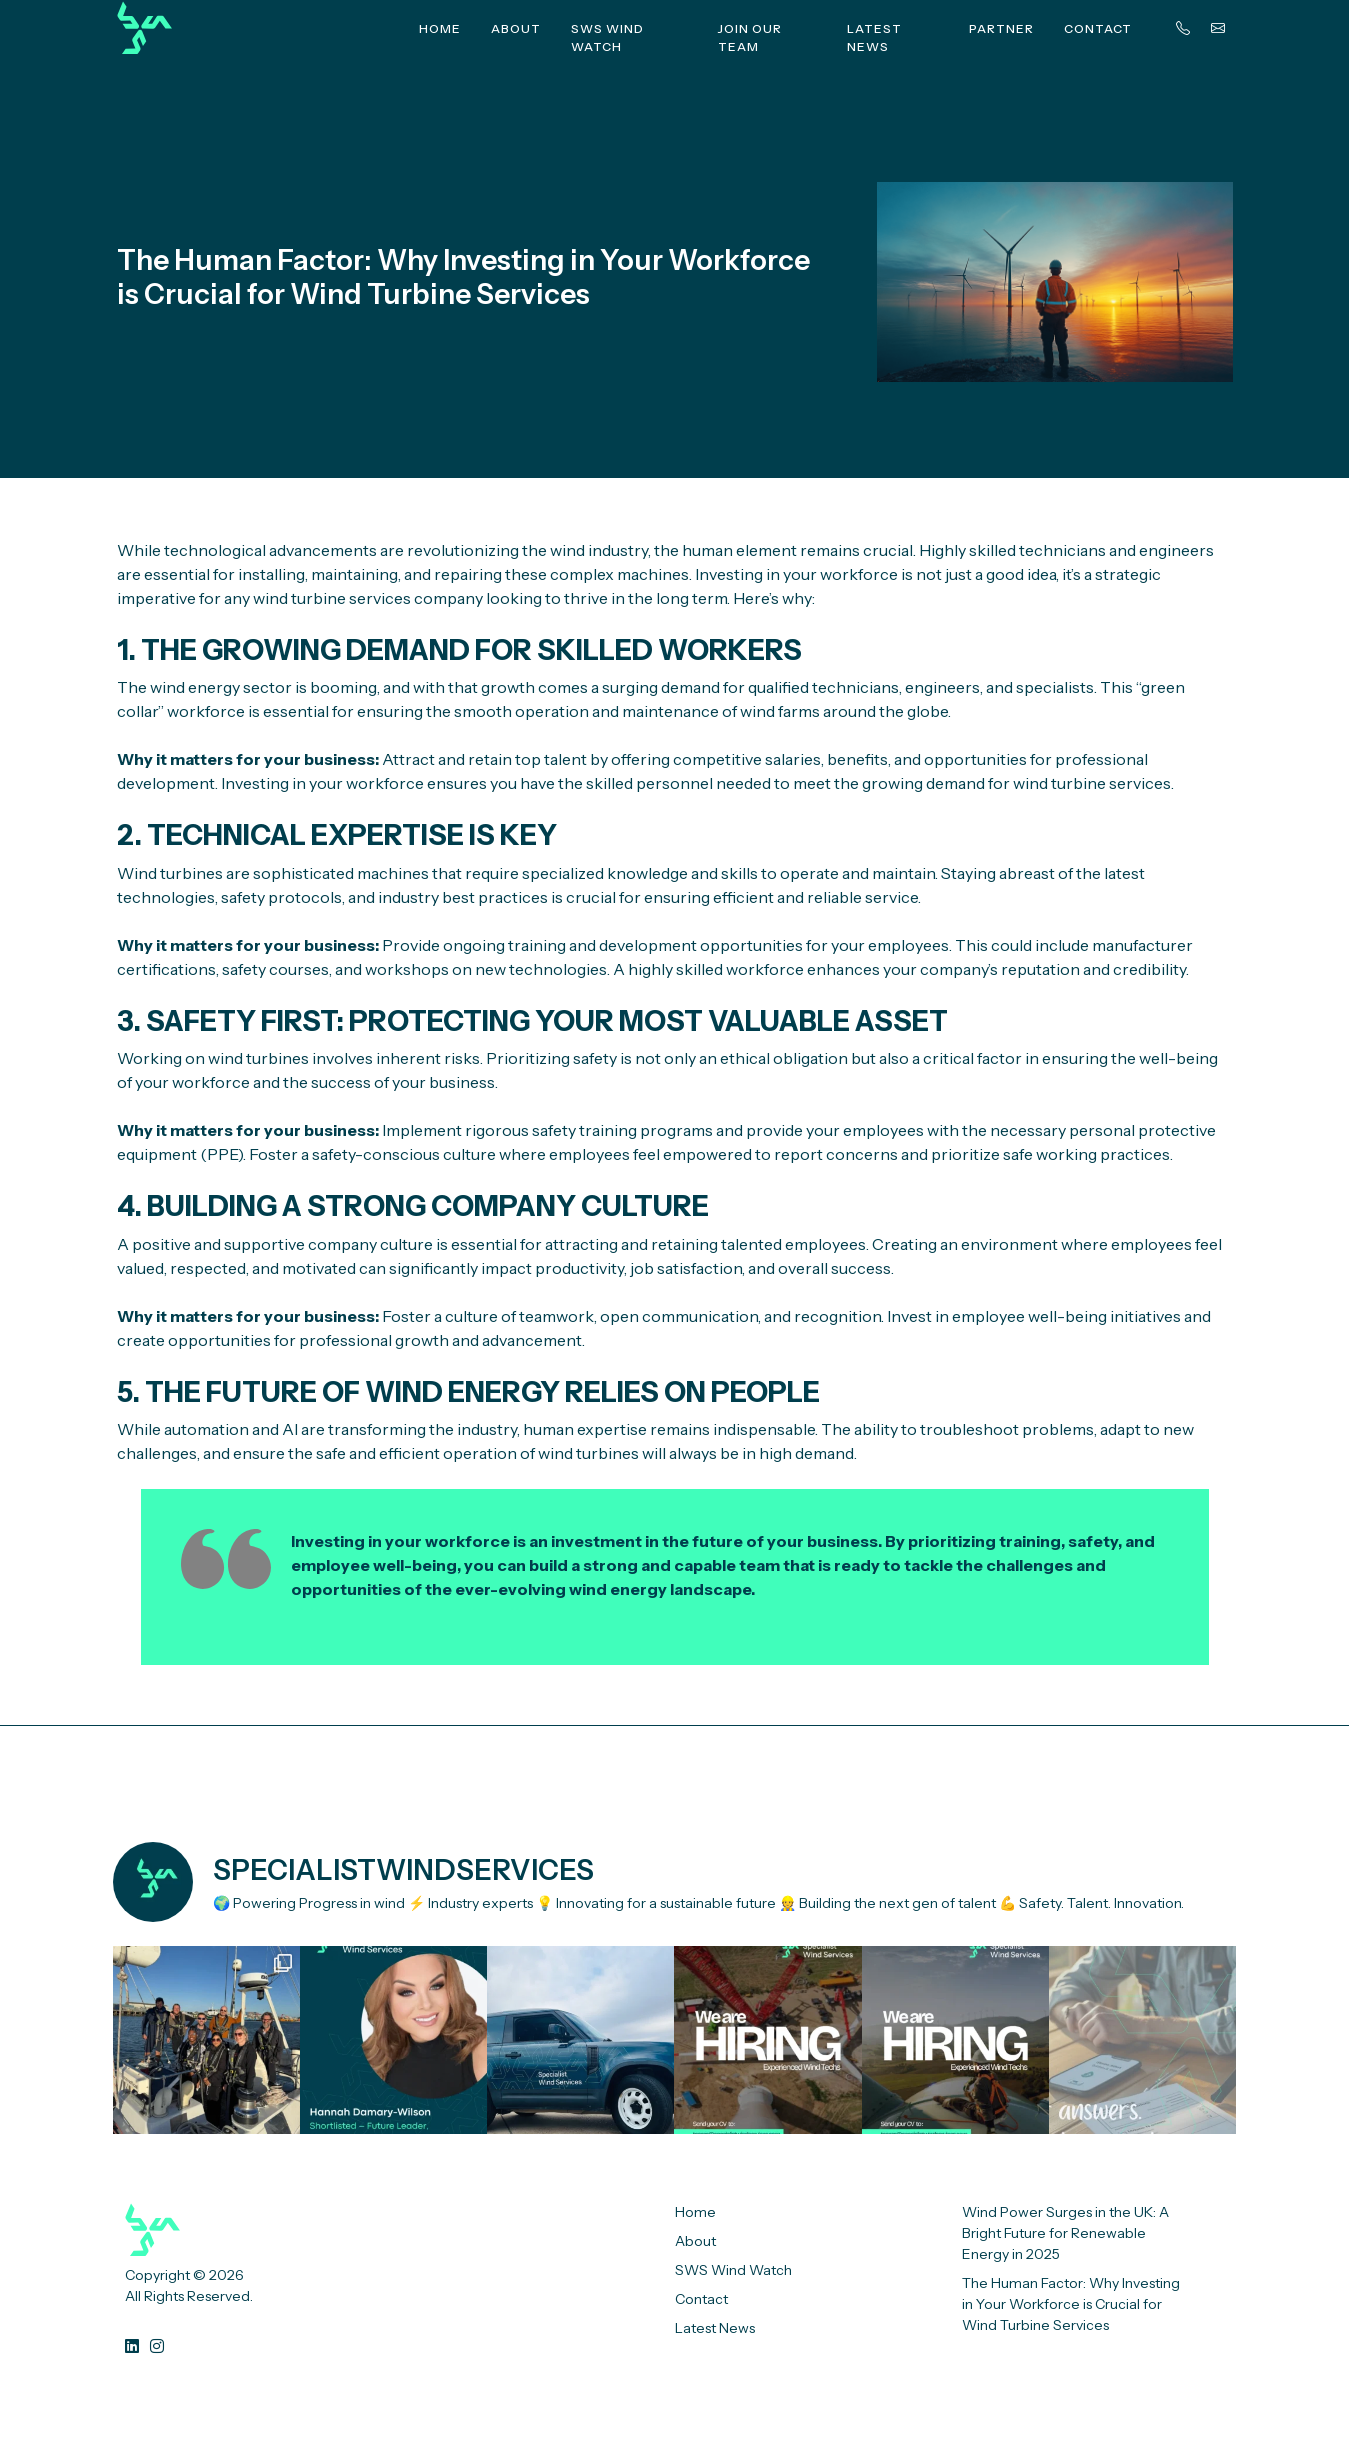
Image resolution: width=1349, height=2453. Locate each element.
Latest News (874, 37)
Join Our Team (750, 37)
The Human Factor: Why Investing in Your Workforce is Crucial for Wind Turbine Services (1071, 2304)
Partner (1001, 28)
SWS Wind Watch (607, 37)
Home (440, 28)
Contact (1098, 28)
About (516, 28)
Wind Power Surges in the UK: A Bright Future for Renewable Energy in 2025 (1065, 2233)
